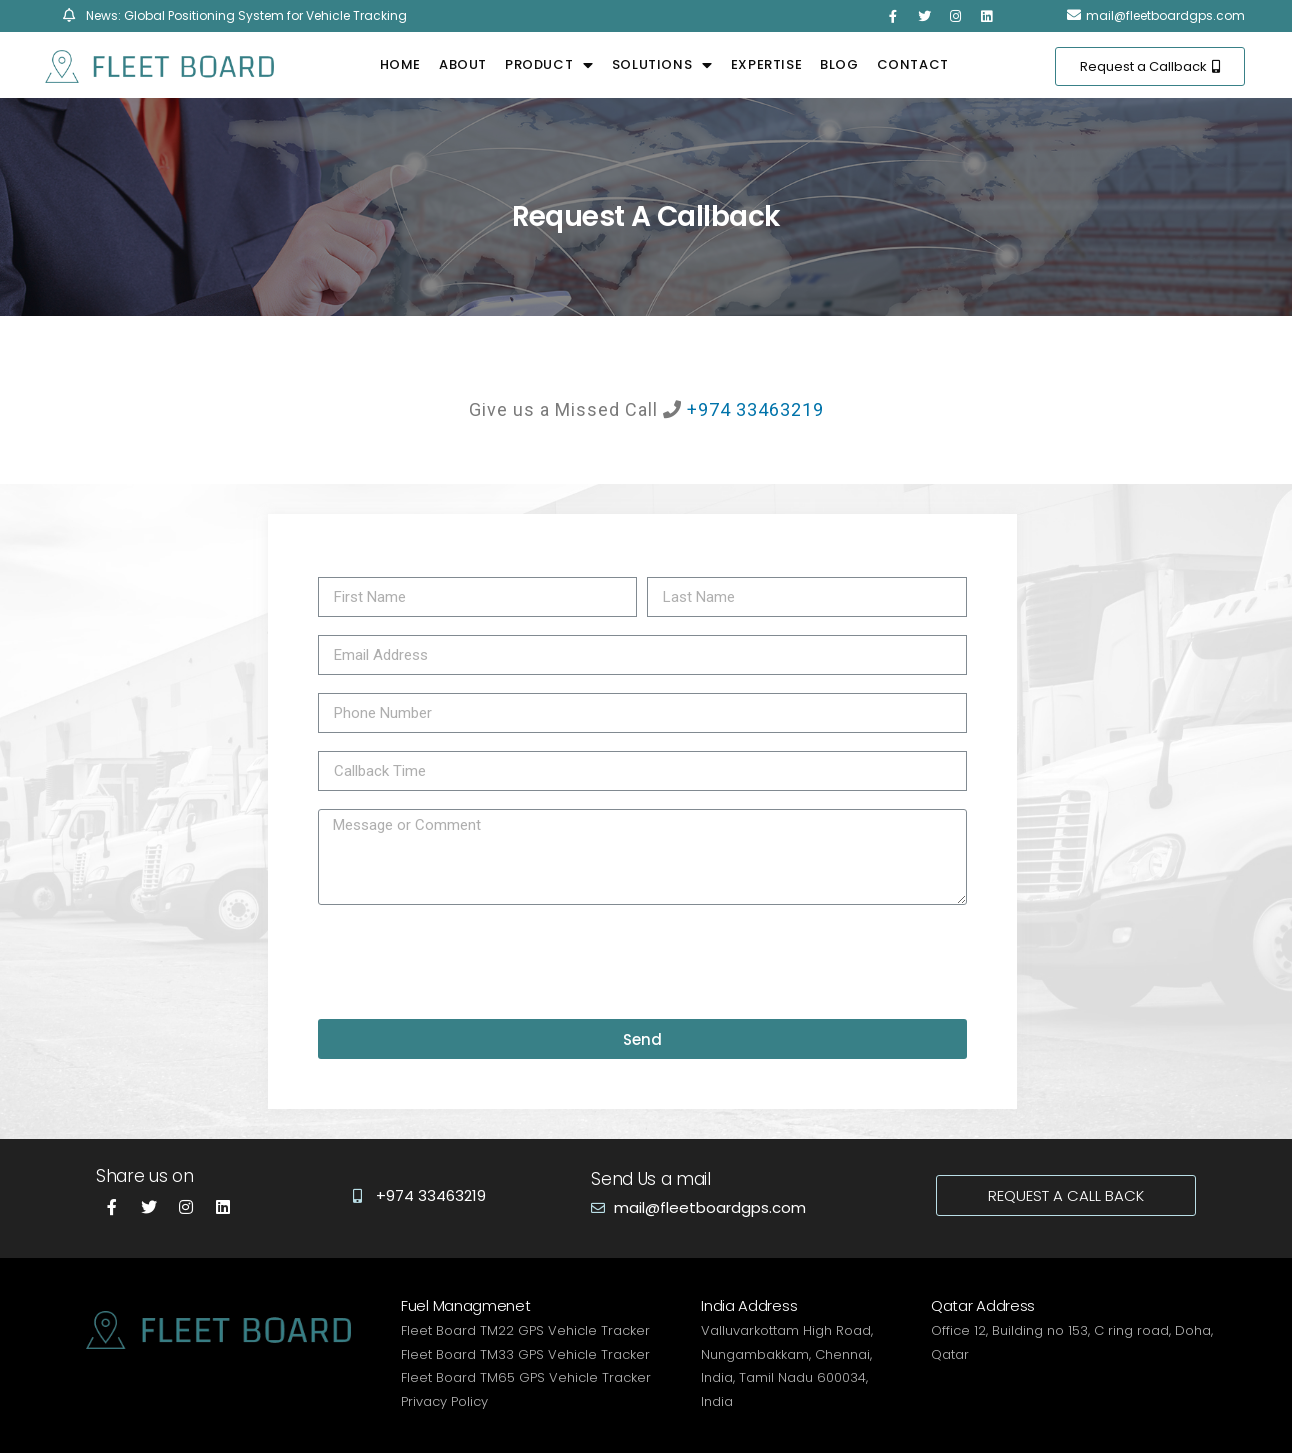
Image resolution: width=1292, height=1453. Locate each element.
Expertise (766, 64)
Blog (839, 64)
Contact (913, 64)
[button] (1150, 66)
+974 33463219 (755, 409)
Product (549, 65)
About (463, 64)
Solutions (662, 65)
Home (400, 64)
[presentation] (470, 962)
